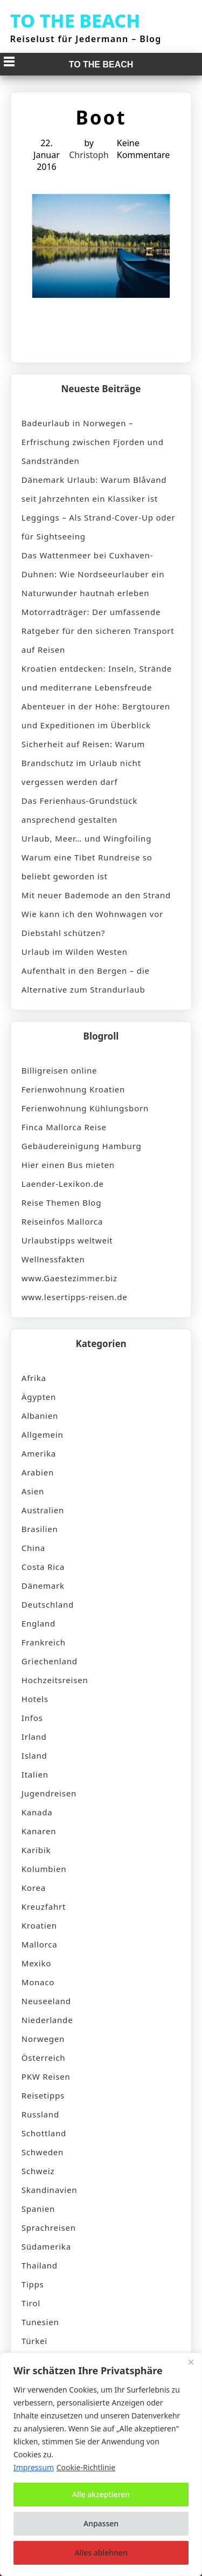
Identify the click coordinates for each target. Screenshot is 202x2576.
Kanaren (39, 1831)
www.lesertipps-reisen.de (75, 1297)
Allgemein (43, 1434)
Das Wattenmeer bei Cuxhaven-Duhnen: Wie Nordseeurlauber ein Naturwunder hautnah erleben (93, 574)
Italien (35, 1774)
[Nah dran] (190, 2361)
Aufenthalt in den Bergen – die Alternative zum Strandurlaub (86, 980)
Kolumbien (44, 1868)
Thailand (40, 2265)
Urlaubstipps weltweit (67, 1240)
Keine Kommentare (143, 149)
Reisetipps (43, 2095)
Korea (34, 1887)
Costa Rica (43, 1566)
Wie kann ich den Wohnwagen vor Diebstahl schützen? (92, 923)
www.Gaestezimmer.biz (69, 1278)
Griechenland (50, 1661)
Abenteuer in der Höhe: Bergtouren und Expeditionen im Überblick (96, 715)
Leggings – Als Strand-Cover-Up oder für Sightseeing (99, 527)
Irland (34, 1736)
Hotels (35, 1698)
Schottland (44, 2133)
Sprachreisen (49, 2227)
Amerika (39, 1453)
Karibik (36, 1849)
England (38, 1623)
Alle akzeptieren (101, 2494)
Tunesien (40, 2322)
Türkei (34, 2340)
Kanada (37, 1812)
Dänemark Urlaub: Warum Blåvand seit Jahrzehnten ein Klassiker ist (94, 489)
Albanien (40, 1415)
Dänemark (43, 1585)
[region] (101, 2464)
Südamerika (46, 2246)
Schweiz (38, 2170)
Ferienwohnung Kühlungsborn (85, 1108)
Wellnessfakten (53, 1259)
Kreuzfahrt (44, 1906)
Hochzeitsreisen (55, 1680)
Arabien (38, 1472)
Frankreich (44, 1642)
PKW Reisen (46, 2076)
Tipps (33, 2284)
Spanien (38, 2208)
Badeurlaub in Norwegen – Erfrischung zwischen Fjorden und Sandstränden (93, 442)
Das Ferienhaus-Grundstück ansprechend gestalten (79, 810)
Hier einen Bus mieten (68, 1164)
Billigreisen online (59, 1070)
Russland (40, 2114)
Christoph (89, 155)
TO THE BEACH (75, 20)
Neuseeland (46, 2001)
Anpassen (101, 2523)
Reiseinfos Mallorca (62, 1221)
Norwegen (43, 2038)
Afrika (34, 1377)
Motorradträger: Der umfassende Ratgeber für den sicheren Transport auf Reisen (98, 630)
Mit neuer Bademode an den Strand (96, 895)
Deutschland (48, 1604)
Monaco (38, 1982)
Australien (43, 1510)
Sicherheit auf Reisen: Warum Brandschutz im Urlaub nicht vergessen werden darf (83, 763)
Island (34, 1755)
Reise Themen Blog (61, 1202)
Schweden (43, 2152)
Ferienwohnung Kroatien (73, 1089)
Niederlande (47, 2019)
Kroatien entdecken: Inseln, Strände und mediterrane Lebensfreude (97, 678)
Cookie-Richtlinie (86, 2467)
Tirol (31, 2303)
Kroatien (39, 1925)
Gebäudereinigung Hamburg (82, 1145)
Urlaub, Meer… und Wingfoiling (86, 838)
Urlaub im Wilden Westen (75, 951)
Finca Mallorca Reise (64, 1127)
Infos (32, 1717)
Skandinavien (50, 2189)
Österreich (44, 2057)
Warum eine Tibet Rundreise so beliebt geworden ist (87, 867)
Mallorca (40, 1944)
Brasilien (40, 1528)
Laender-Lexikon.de (63, 1183)
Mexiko (36, 1963)
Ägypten (39, 1396)
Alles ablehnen (100, 2552)
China (33, 1547)
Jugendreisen (49, 1793)
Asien (33, 1491)
